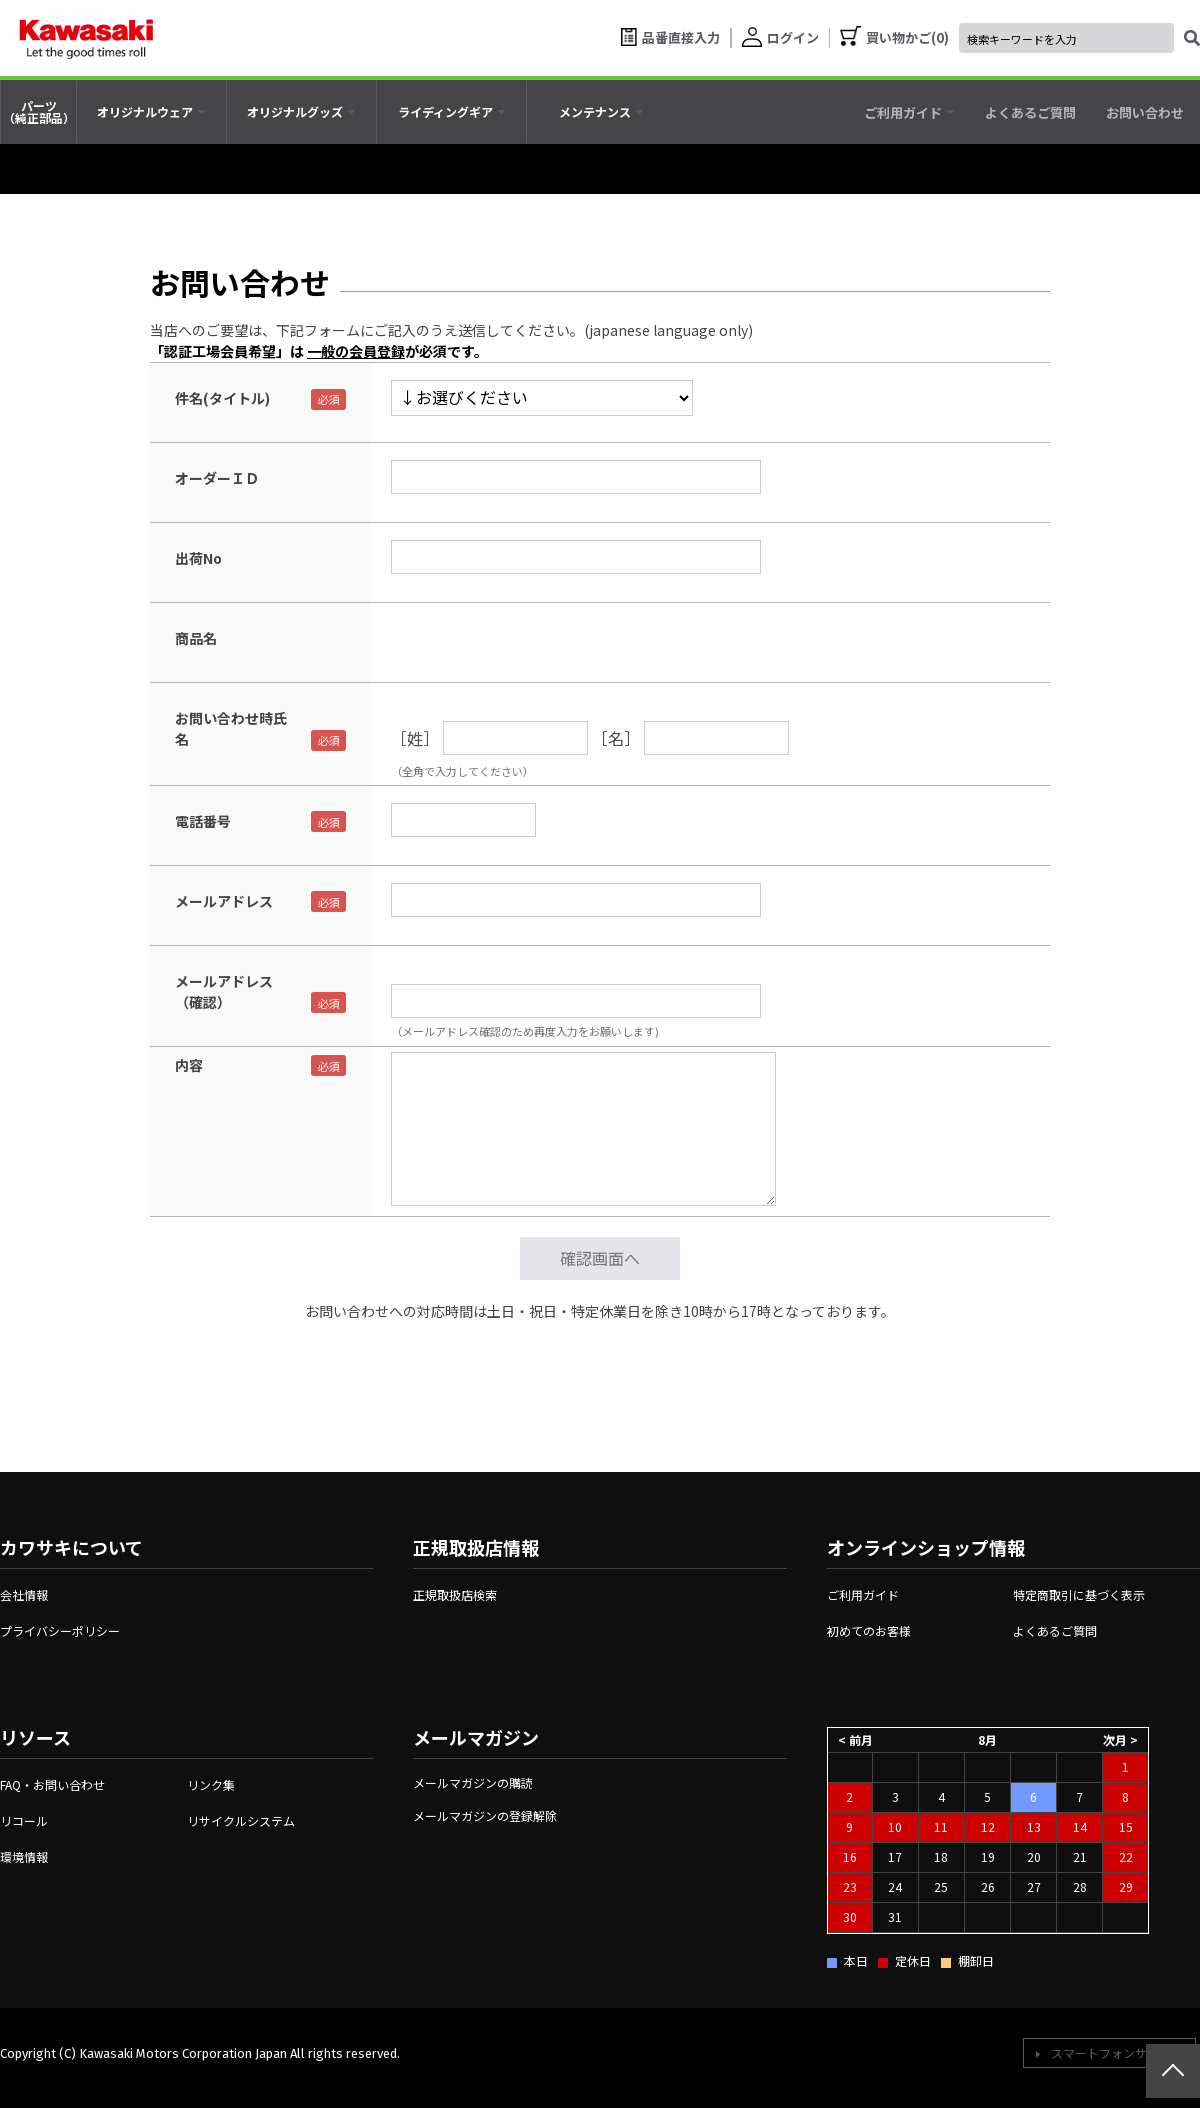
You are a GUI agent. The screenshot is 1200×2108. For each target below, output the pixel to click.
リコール (24, 1820)
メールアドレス (224, 901)
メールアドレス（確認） (224, 991)
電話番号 (203, 821)
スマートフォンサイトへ (1117, 2052)
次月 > (1120, 1738)
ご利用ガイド (863, 1594)
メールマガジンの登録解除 (485, 1815)
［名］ (616, 738)
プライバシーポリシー (60, 1630)
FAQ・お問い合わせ (52, 1784)
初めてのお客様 (869, 1630)
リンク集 (211, 1784)
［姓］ (415, 738)
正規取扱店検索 (455, 1594)
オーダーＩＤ (217, 478)
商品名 (196, 638)
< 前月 (855, 1738)
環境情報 (24, 1856)
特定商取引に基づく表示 (1079, 1594)
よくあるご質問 (1055, 1630)
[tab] (151, 112)
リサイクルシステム (241, 1820)
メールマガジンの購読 (473, 1782)
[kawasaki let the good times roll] (86, 38)
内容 (189, 1065)
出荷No (198, 558)
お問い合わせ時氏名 (231, 728)
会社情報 (24, 1594)
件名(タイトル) (222, 398)
